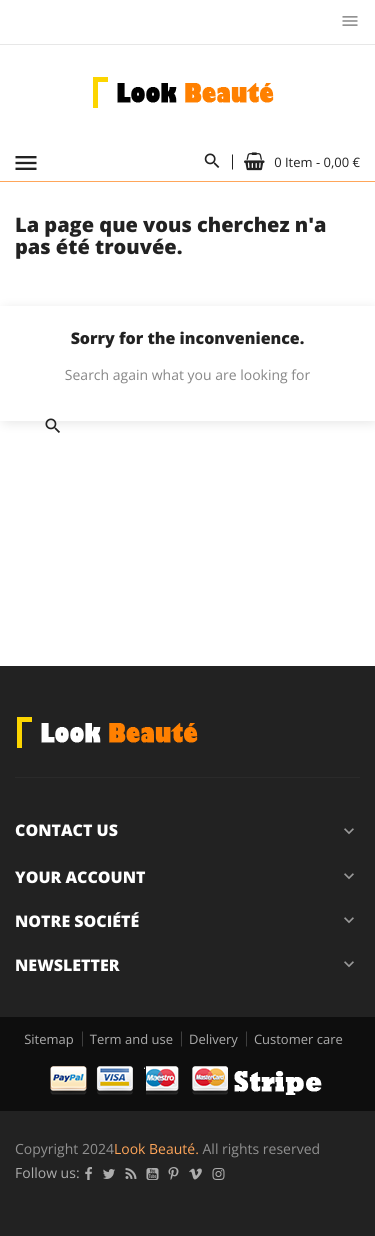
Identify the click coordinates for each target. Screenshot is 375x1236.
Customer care (298, 1039)
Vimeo (196, 1174)
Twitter (109, 1174)
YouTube (153, 1174)
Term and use (131, 1039)
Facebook (89, 1174)
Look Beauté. (156, 1149)
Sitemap (49, 1039)
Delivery (213, 1039)
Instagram (219, 1174)
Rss (131, 1174)
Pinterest (174, 1174)
